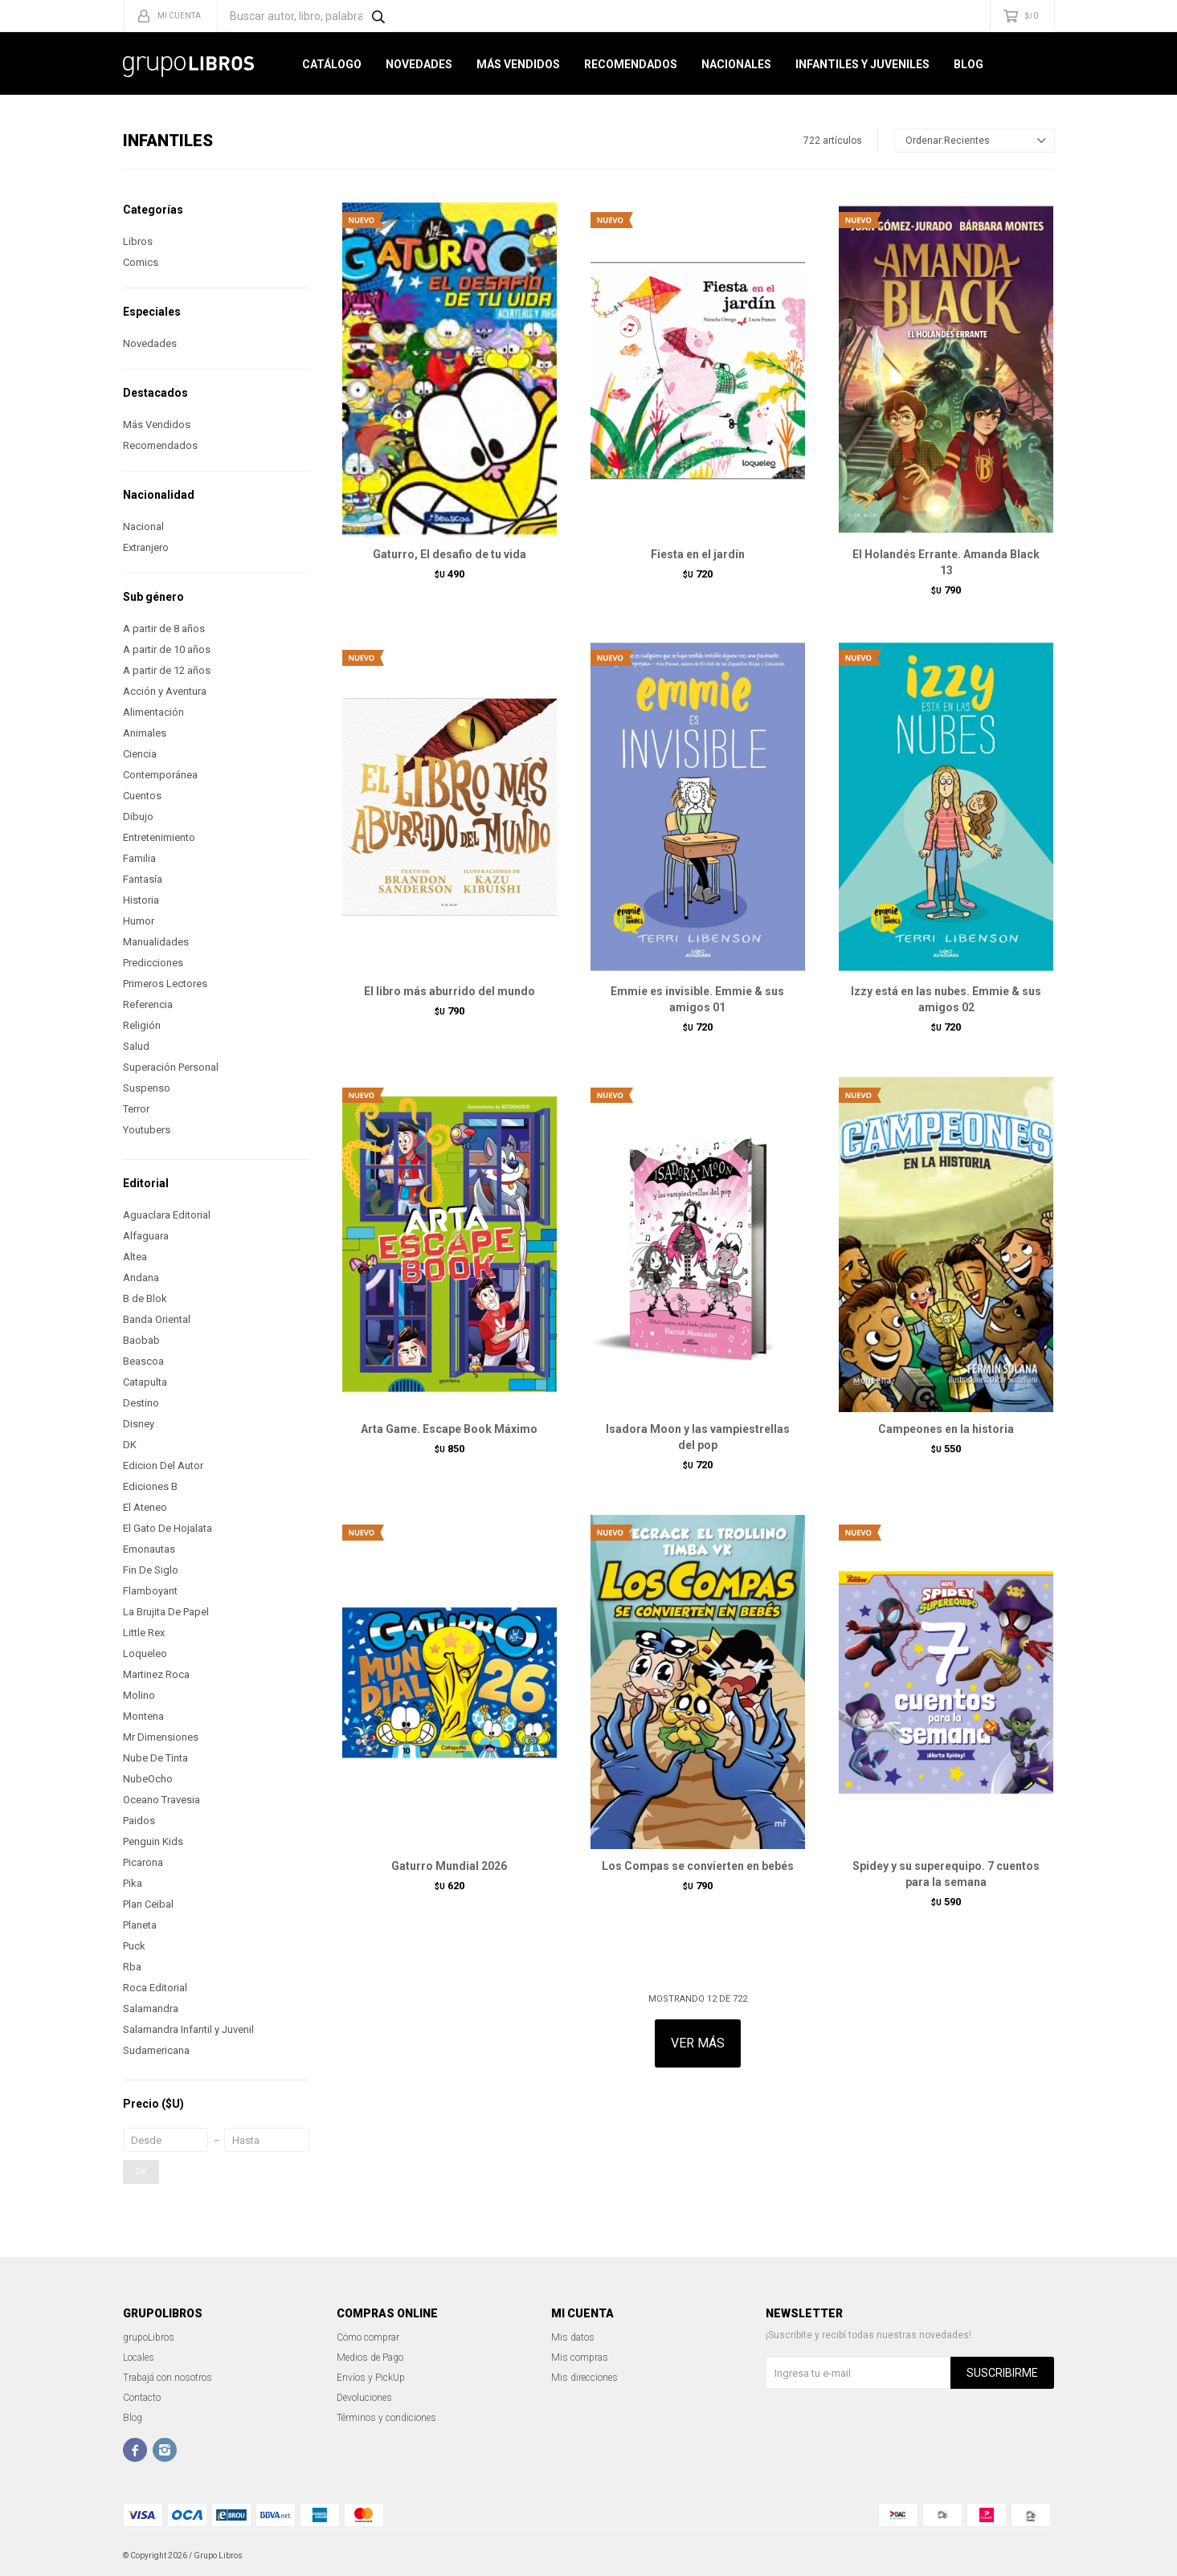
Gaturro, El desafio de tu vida (449, 554)
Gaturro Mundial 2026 (449, 1866)
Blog (968, 64)
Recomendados (630, 64)
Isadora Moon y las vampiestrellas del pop (698, 1437)
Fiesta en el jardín (698, 554)
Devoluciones (364, 2397)
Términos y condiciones (386, 2417)
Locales (138, 2357)
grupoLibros (148, 2337)
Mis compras (579, 2357)
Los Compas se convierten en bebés (698, 1866)
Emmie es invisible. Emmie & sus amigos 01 (697, 999)
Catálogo (332, 64)
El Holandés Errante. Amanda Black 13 (946, 562)
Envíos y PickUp (371, 2377)
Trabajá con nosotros (167, 2377)
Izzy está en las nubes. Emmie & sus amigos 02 (946, 999)
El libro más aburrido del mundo (449, 991)
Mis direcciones (584, 2377)
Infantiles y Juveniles (862, 64)
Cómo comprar (368, 2337)
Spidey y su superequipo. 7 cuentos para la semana (946, 1874)
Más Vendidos (518, 64)
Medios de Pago (370, 2357)
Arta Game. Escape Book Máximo (449, 1429)
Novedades (419, 64)
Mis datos (573, 2337)
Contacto (142, 2397)
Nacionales (736, 64)
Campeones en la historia (946, 1429)
